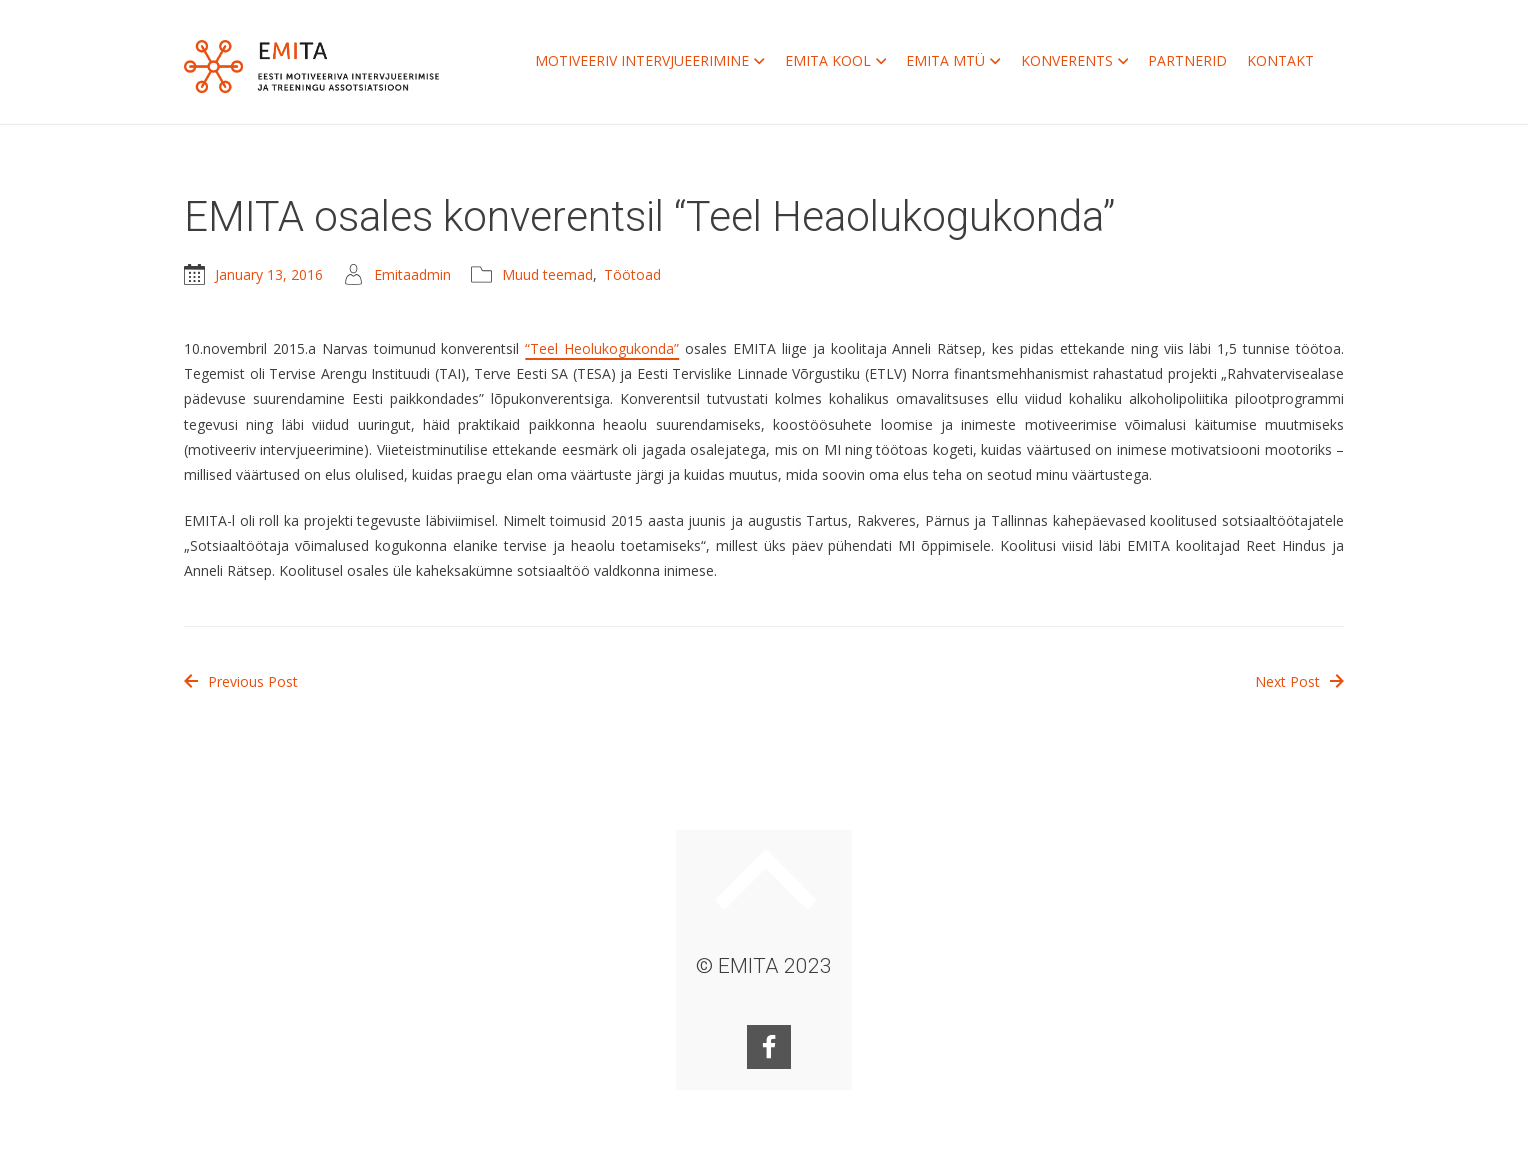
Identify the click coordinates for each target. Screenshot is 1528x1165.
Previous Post (241, 681)
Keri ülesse (766, 879)
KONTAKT (1280, 60)
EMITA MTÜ (953, 61)
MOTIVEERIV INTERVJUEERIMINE (650, 61)
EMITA (311, 66)
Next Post (1299, 681)
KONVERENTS (1075, 61)
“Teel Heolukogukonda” (602, 348)
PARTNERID (1187, 60)
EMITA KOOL (836, 61)
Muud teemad (547, 274)
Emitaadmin (412, 274)
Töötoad (632, 274)
